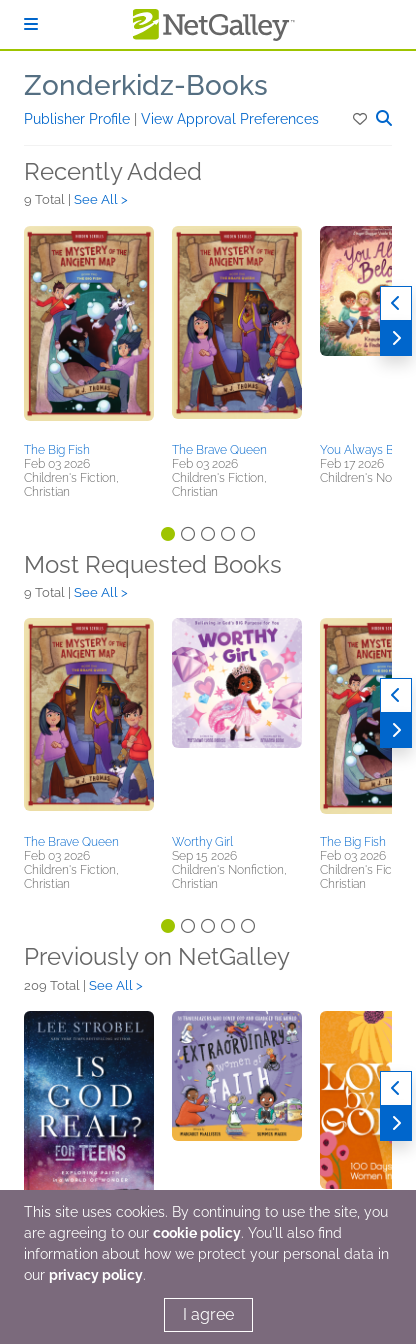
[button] (361, 119)
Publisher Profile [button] (79, 119)
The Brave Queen (219, 450)
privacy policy (96, 1275)
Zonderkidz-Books (146, 85)
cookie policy (197, 1233)
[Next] (396, 338)
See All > (101, 199)
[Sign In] (31, 24)
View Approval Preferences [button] (230, 119)
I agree (208, 1314)
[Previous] (396, 303)
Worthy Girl (202, 842)
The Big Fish (57, 450)
